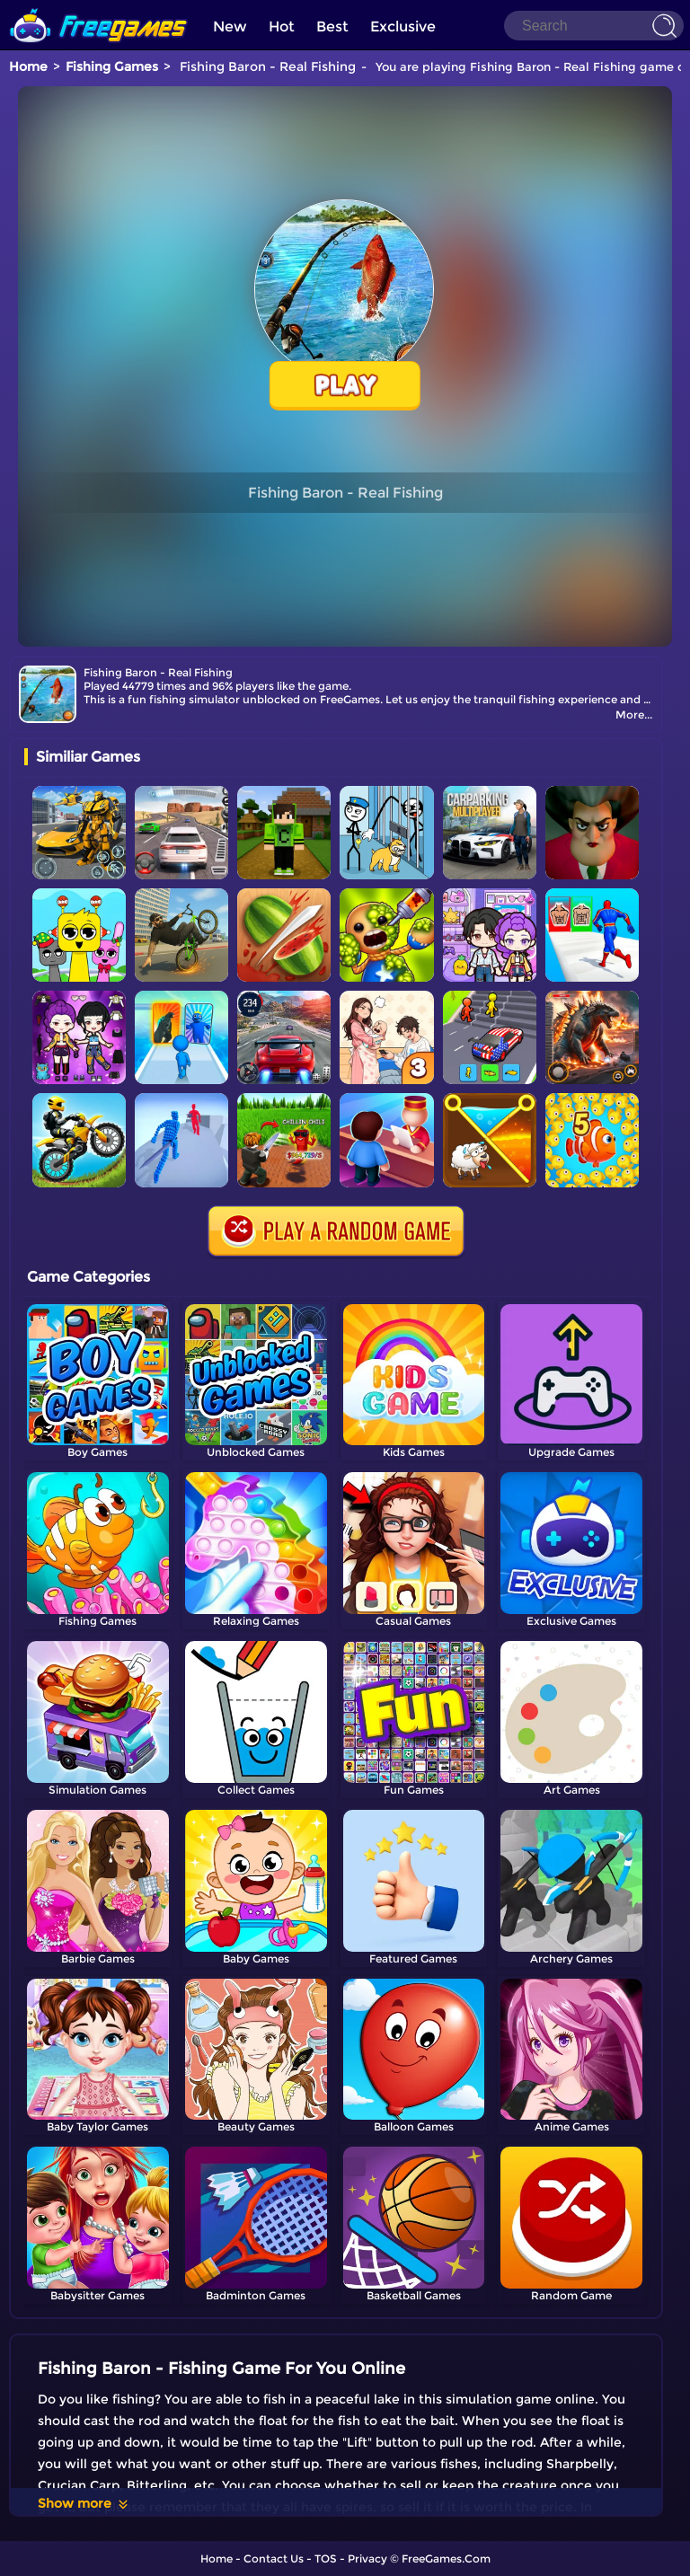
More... (633, 714)
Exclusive (403, 26)
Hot (282, 26)
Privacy (367, 2558)
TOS (325, 2558)
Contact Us (273, 2558)
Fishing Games (112, 66)
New (230, 26)
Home (28, 66)
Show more (84, 2503)
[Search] (594, 25)
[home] (99, 6)
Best (332, 26)
